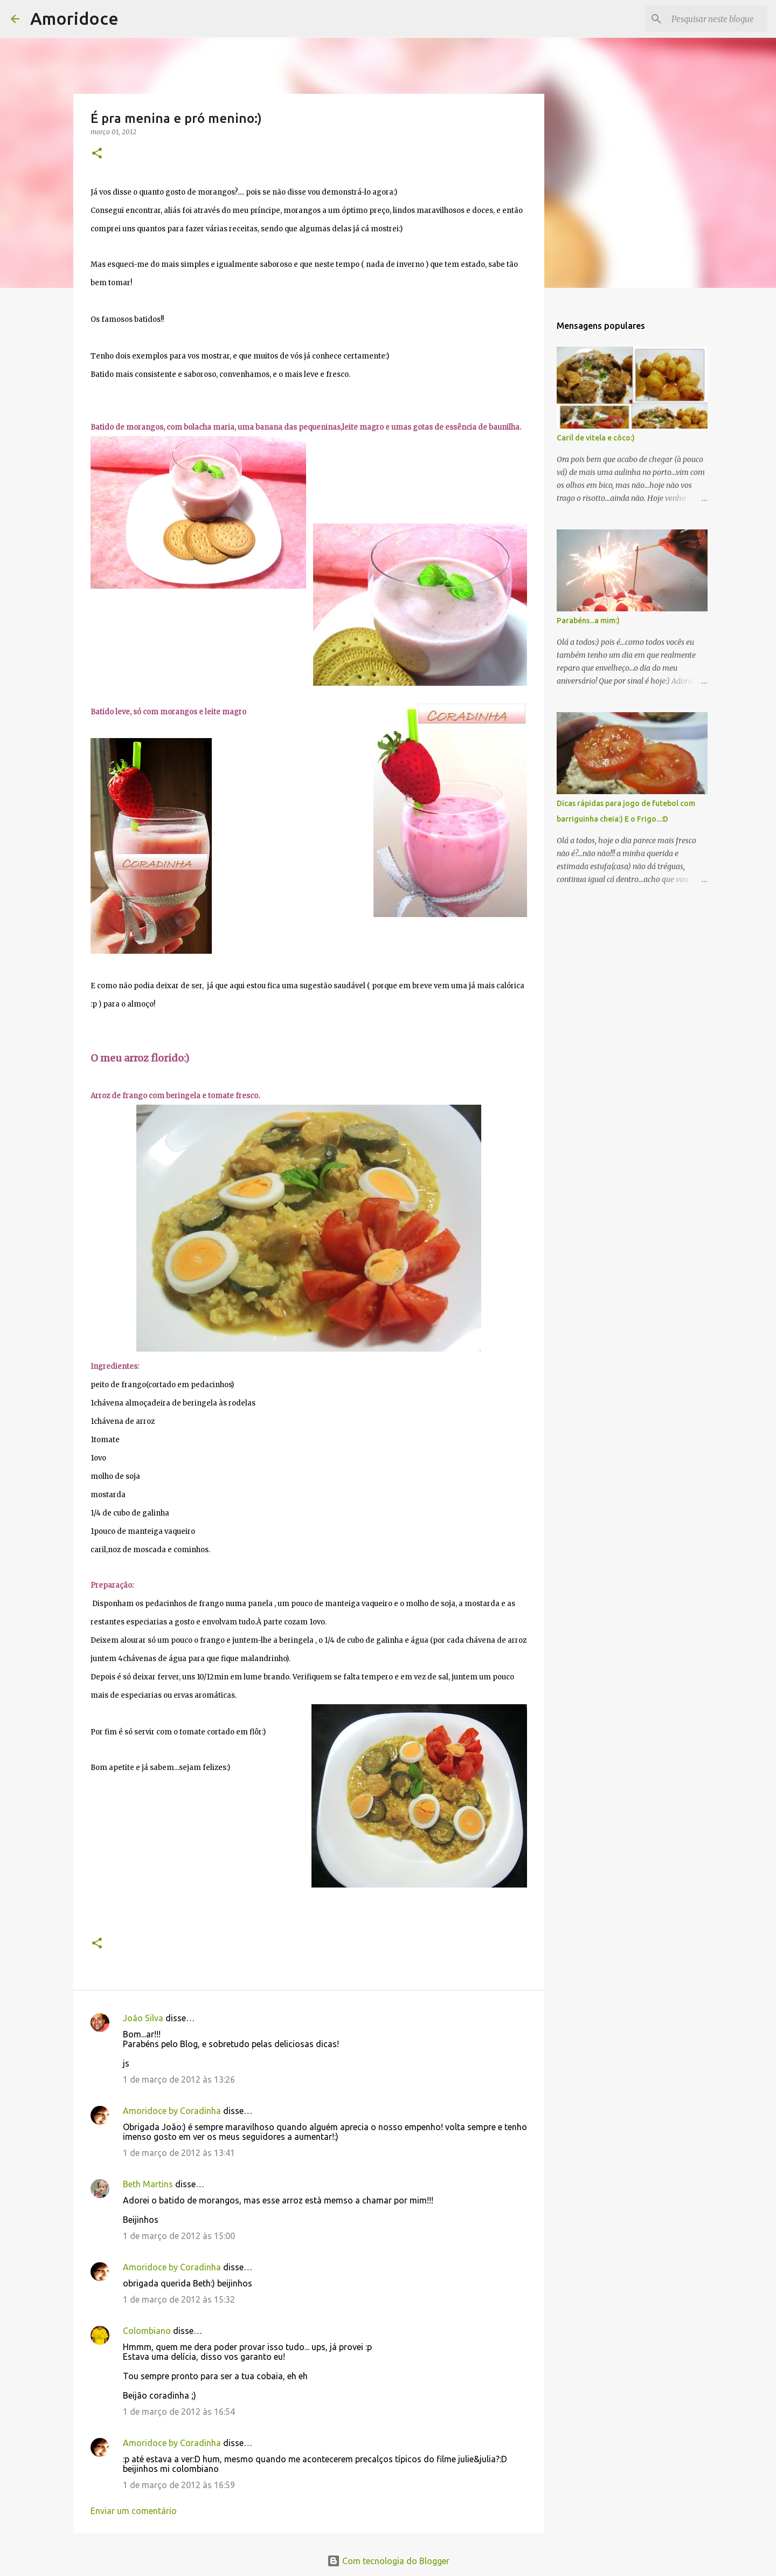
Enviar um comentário (134, 2511)
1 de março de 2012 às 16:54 (179, 2411)
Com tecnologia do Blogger (388, 2561)
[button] (97, 154)
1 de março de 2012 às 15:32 (179, 2299)
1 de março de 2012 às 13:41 (179, 2153)
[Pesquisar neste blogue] (710, 19)
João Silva (143, 2018)
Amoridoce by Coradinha (173, 2111)
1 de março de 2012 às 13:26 (179, 2079)
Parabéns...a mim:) (588, 620)
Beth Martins (148, 2184)
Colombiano (147, 2331)
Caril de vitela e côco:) (596, 437)
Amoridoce (74, 18)
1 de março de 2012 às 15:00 (179, 2236)
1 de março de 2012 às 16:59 (179, 2485)
